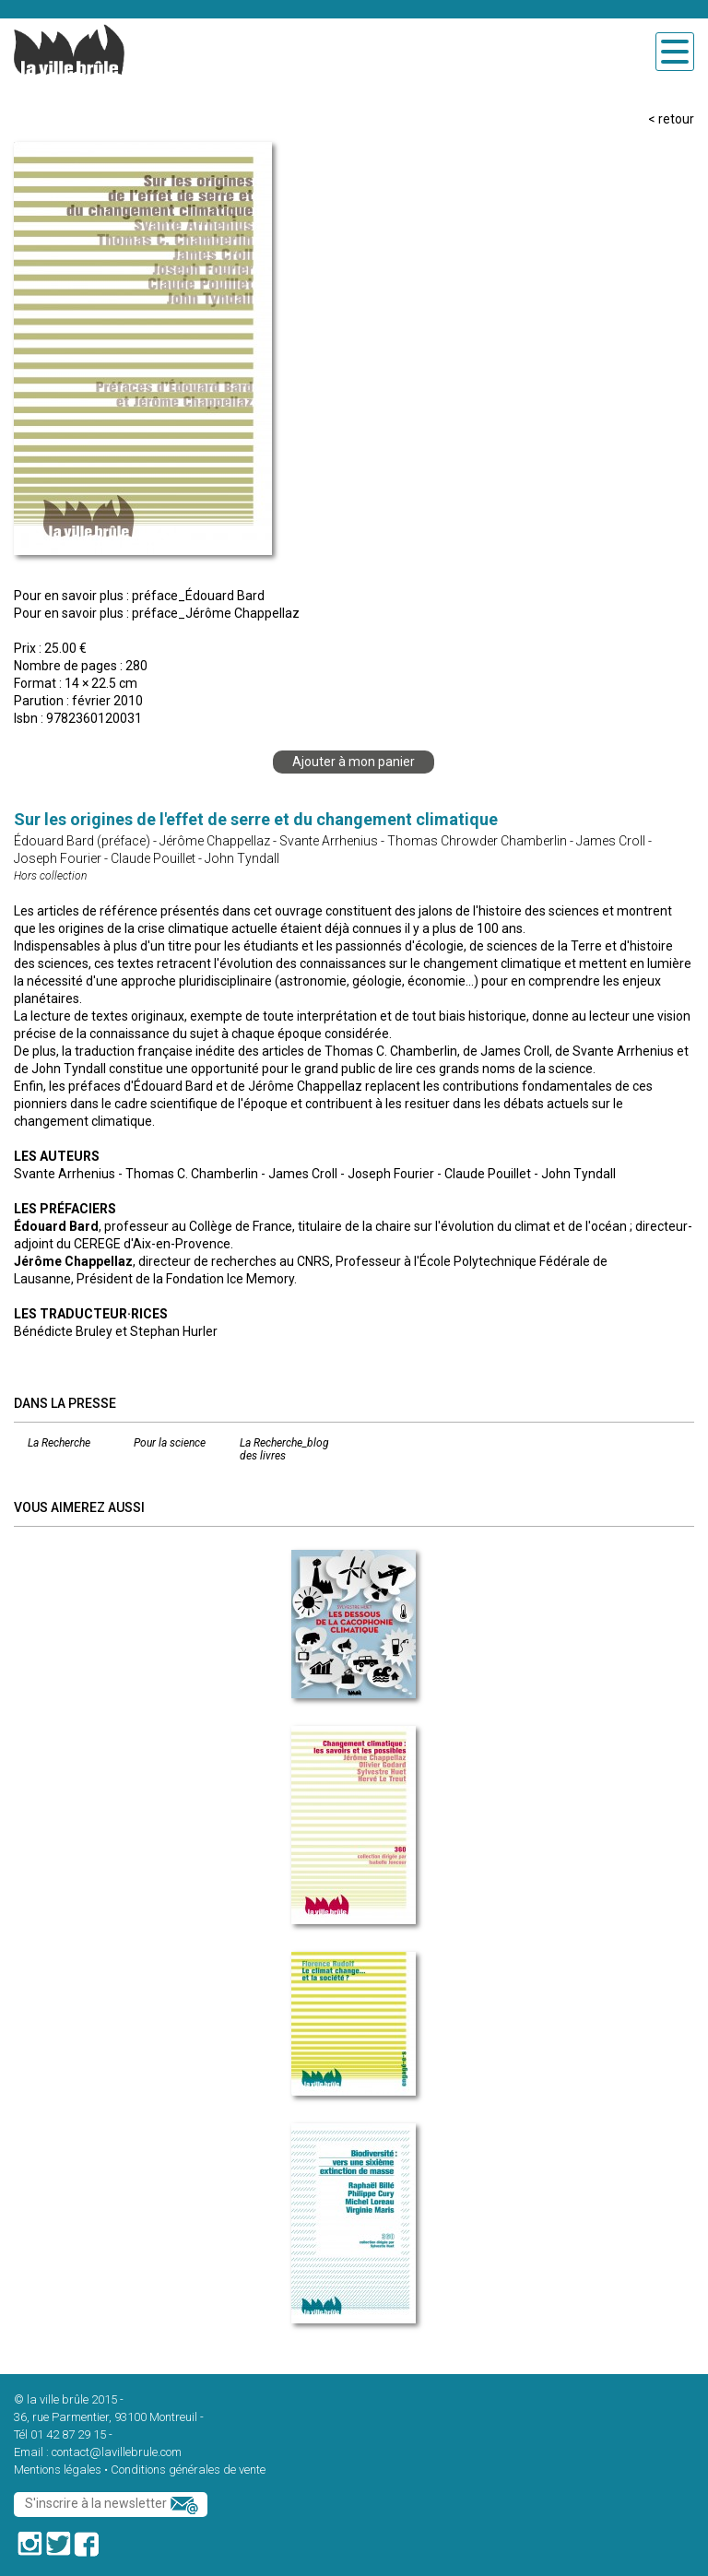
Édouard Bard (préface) (82, 840)
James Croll (610, 840)
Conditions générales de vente (188, 2469)
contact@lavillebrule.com (117, 2452)
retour (676, 119)
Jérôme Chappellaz (214, 840)
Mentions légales (57, 2469)
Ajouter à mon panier (353, 761)
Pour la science (170, 1442)
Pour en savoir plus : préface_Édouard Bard (139, 595)
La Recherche (59, 1442)
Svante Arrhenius (328, 840)
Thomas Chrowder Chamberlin (477, 840)
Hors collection (50, 875)
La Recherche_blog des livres (284, 1449)
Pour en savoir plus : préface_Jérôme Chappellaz (157, 613)
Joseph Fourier (57, 858)
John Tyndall (242, 858)
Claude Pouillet (153, 858)
